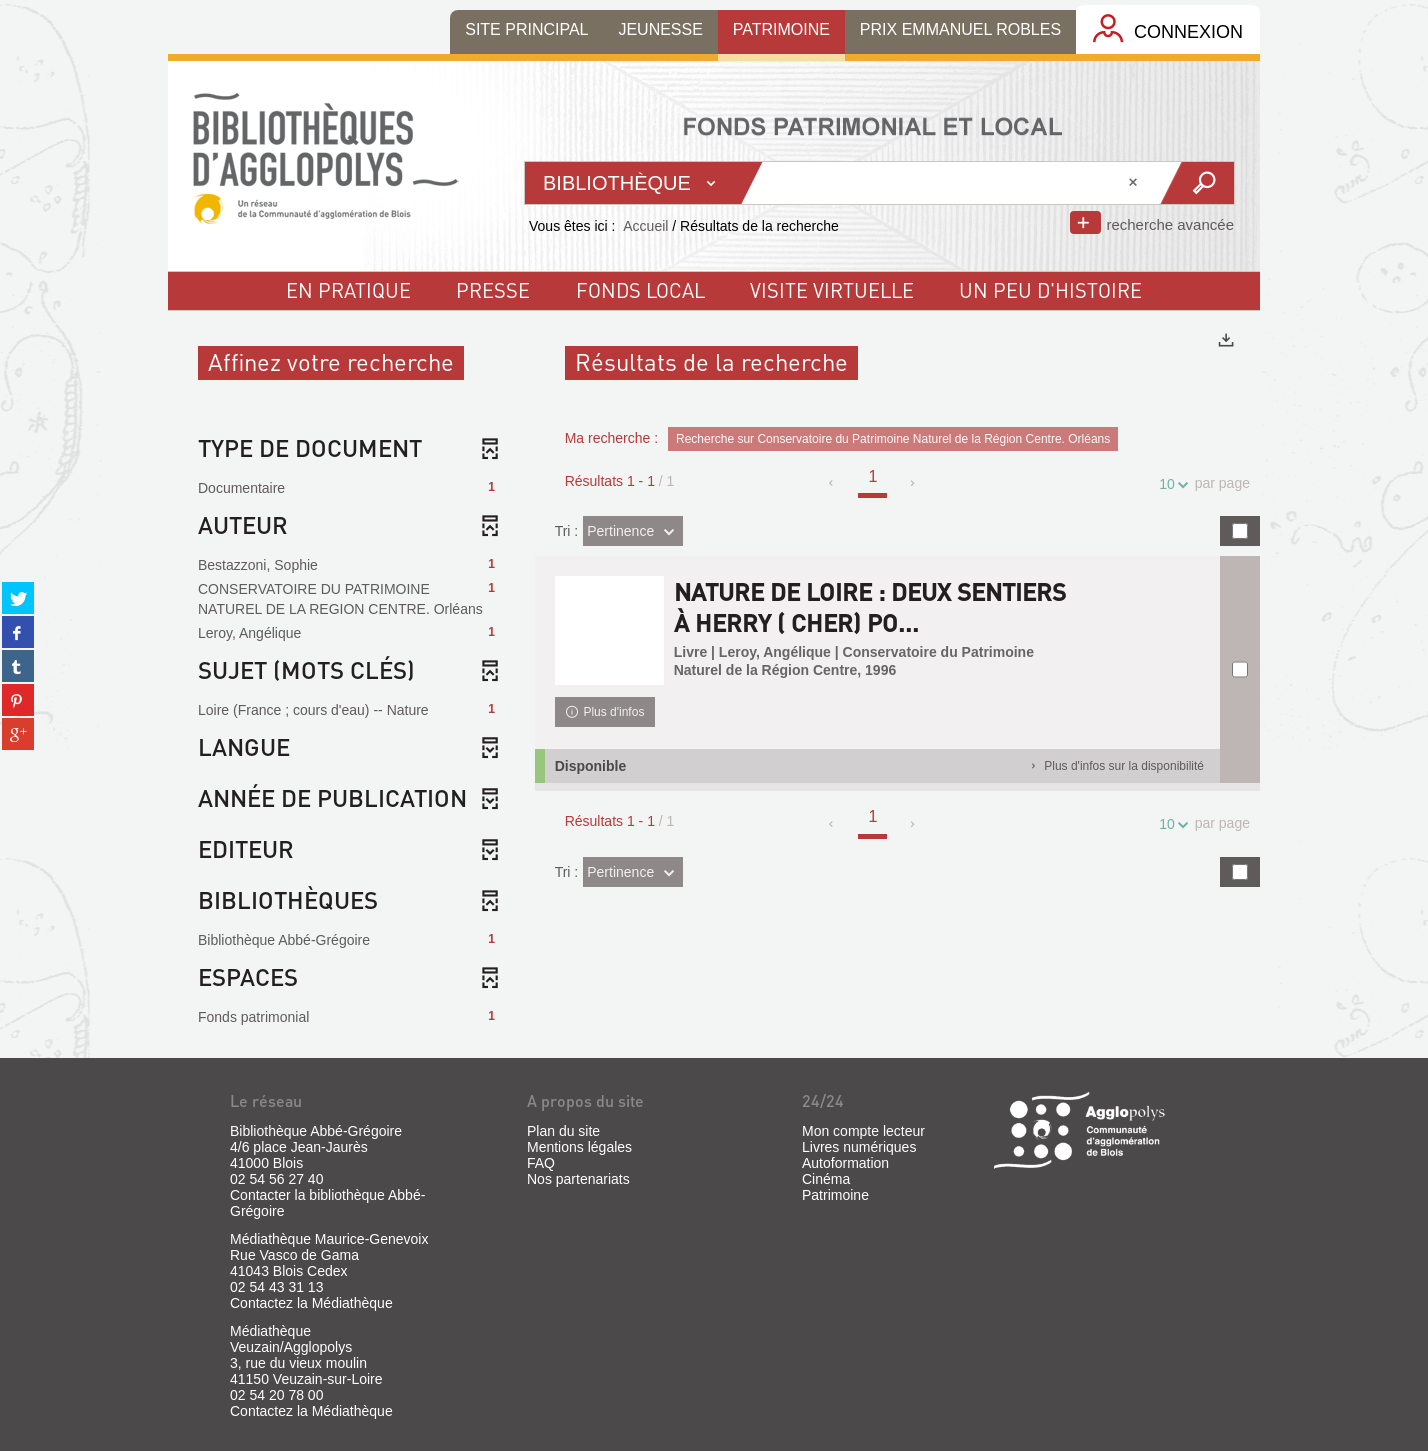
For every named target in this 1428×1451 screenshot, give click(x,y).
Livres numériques (859, 1147)
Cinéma (826, 1179)
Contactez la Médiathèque (311, 1303)
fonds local (640, 290)
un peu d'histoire (1050, 290)
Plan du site (563, 1131)
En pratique (348, 290)
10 (1170, 484)
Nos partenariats (578, 1179)
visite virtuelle (832, 290)
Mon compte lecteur (863, 1131)
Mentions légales (579, 1147)
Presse (493, 290)
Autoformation (845, 1163)
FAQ (541, 1163)
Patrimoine (835, 1195)
